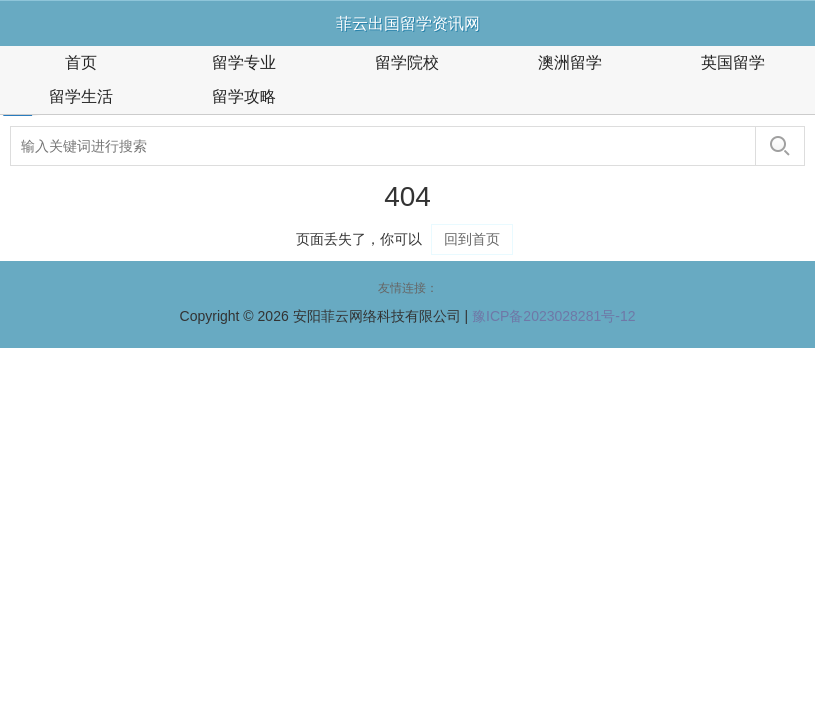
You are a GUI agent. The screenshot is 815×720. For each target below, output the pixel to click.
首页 (81, 62)
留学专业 (244, 62)
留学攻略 (244, 96)
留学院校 (407, 62)
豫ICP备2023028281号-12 (553, 316)
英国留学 (733, 62)
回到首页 (472, 239)
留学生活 (81, 96)
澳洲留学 (570, 62)
